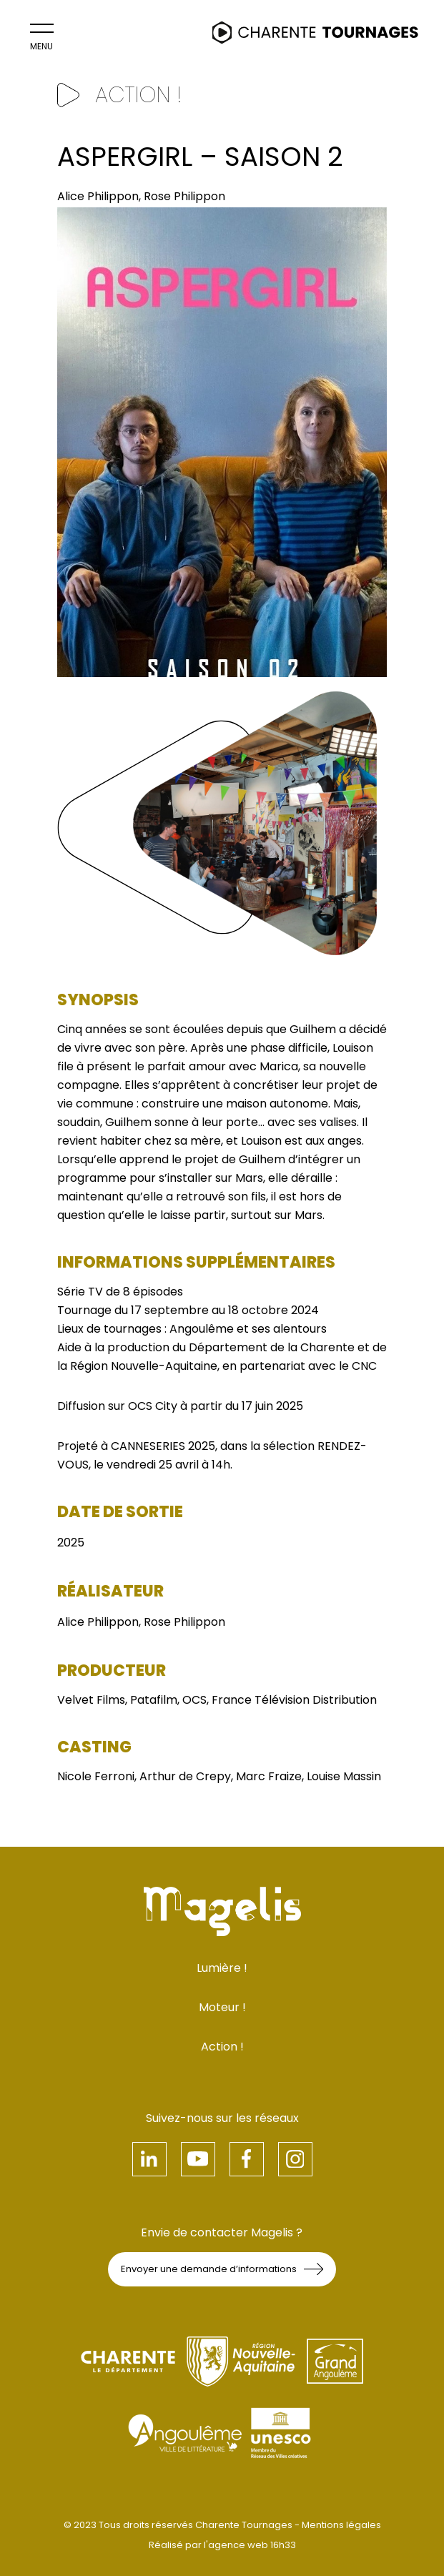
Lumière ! (222, 1968)
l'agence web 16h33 (250, 2545)
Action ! (222, 2046)
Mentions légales (341, 2525)
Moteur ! (222, 2007)
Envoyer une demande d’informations (222, 2269)
